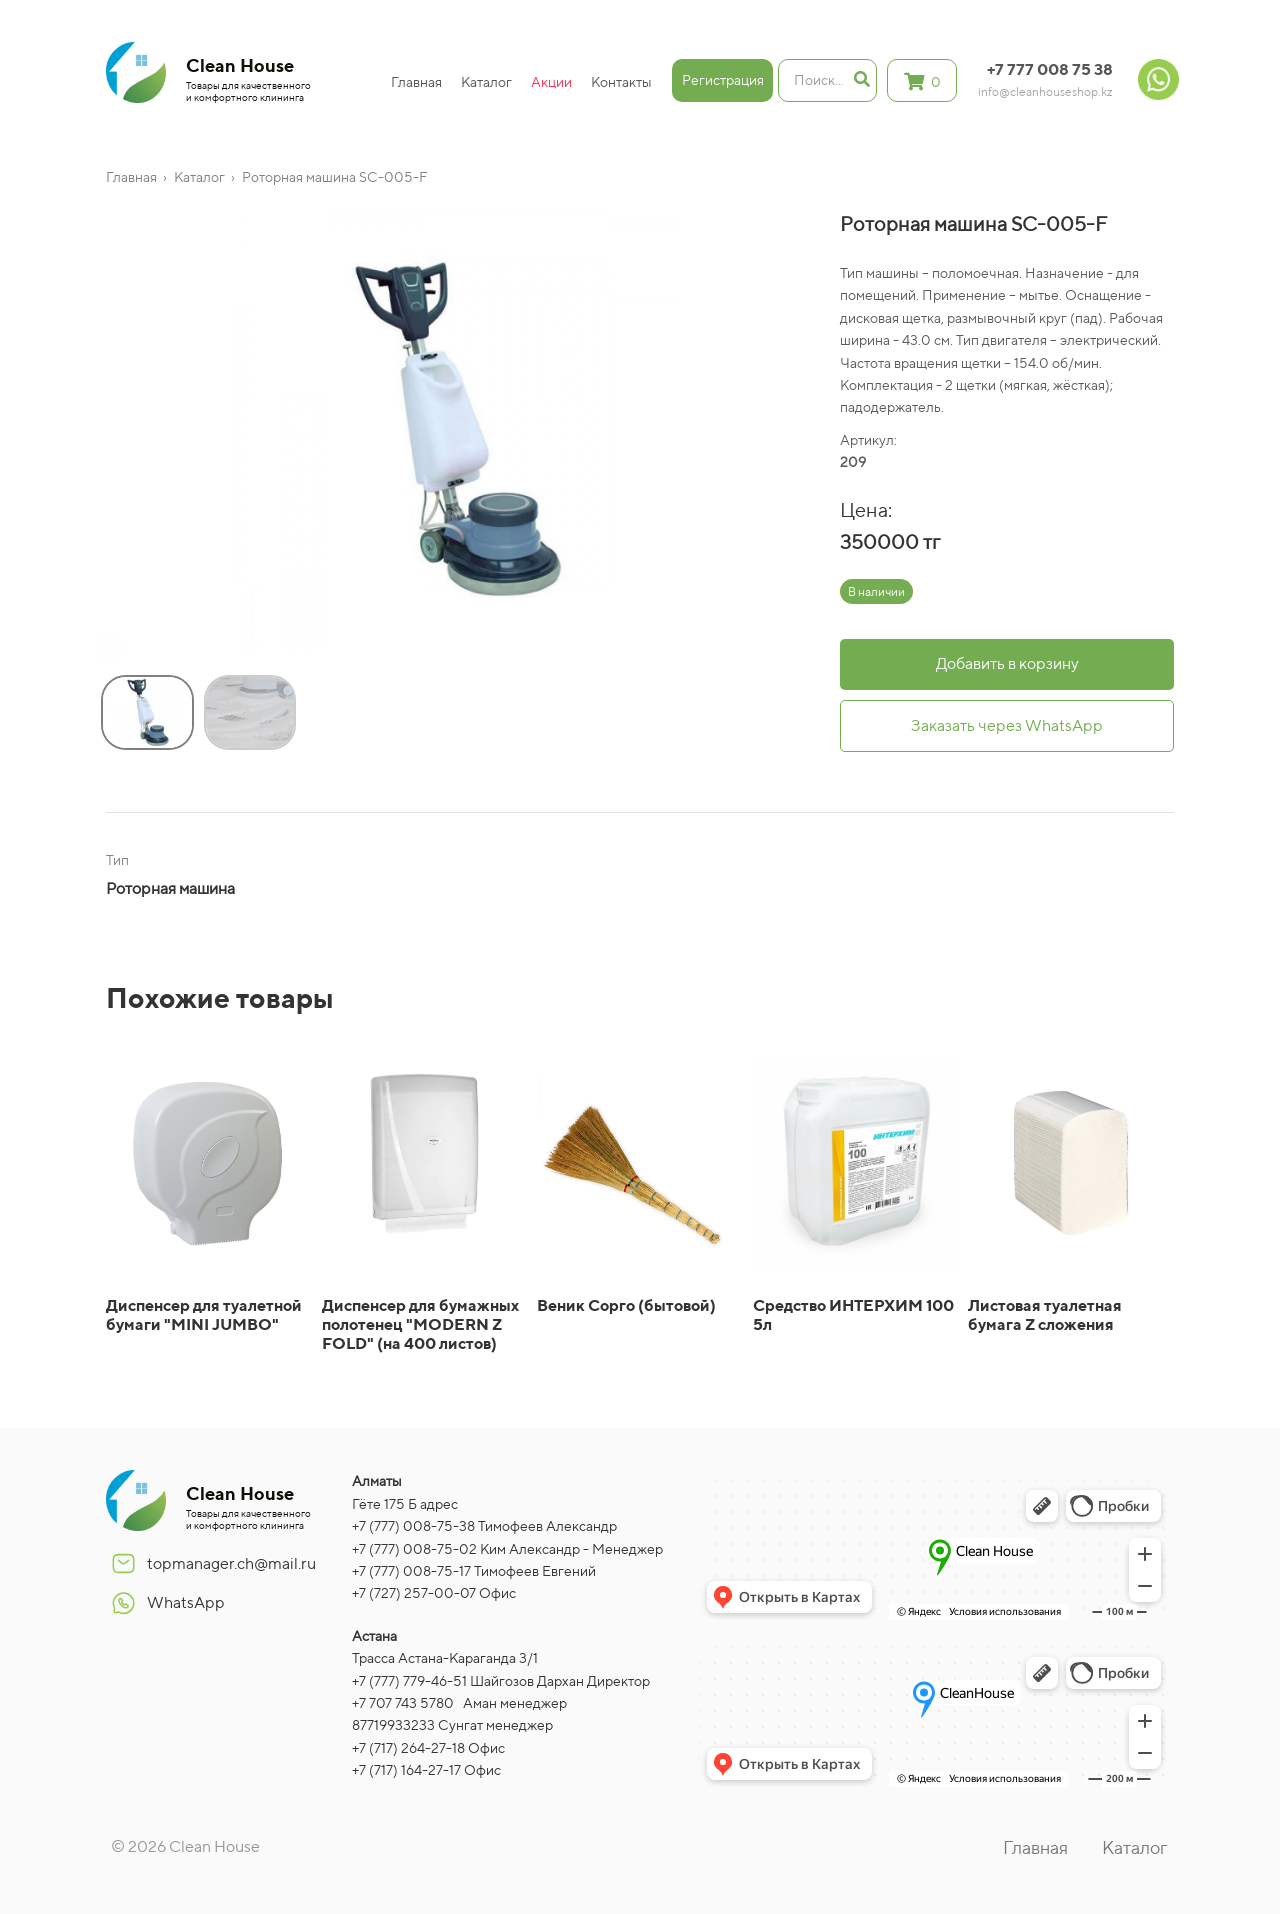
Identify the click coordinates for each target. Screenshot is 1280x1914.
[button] (106, 653)
